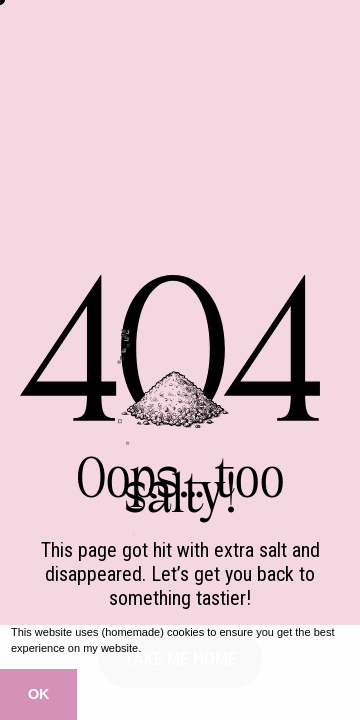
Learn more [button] (174, 648)
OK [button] (39, 694)
